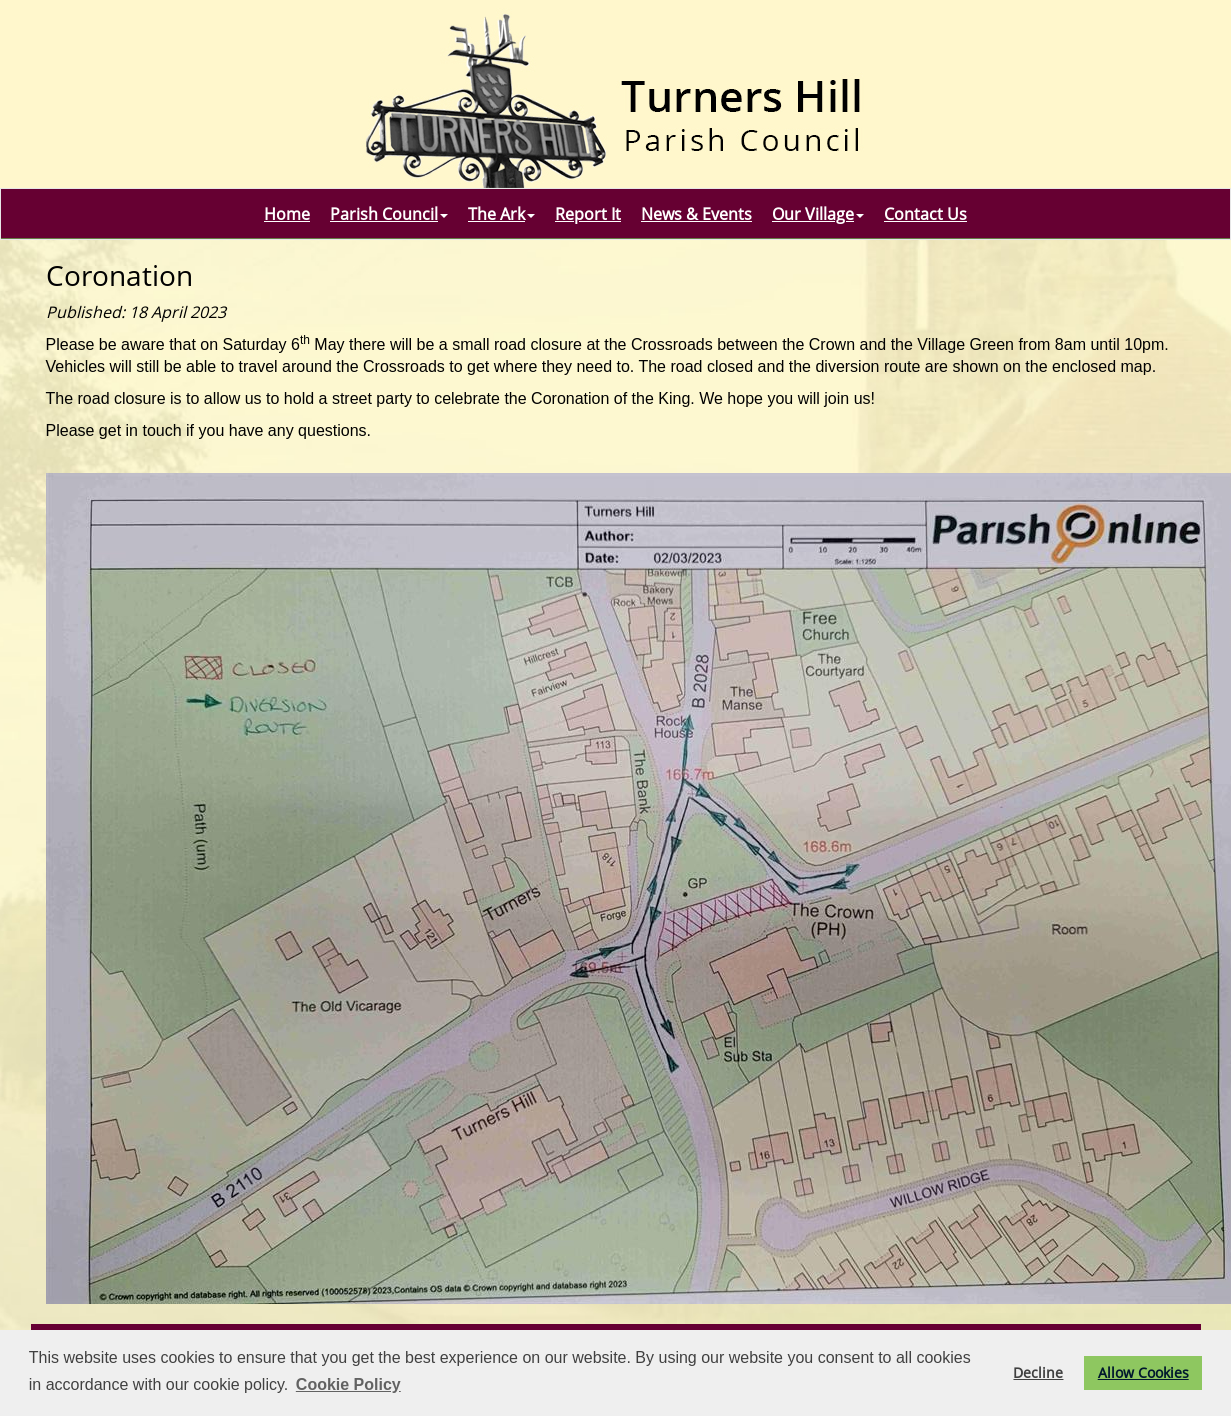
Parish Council (389, 214)
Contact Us (925, 214)
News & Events (696, 214)
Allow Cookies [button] (1143, 1372)
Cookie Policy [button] (348, 1384)
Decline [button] (1038, 1372)
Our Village (818, 214)
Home (287, 214)
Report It (588, 214)
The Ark (501, 214)
